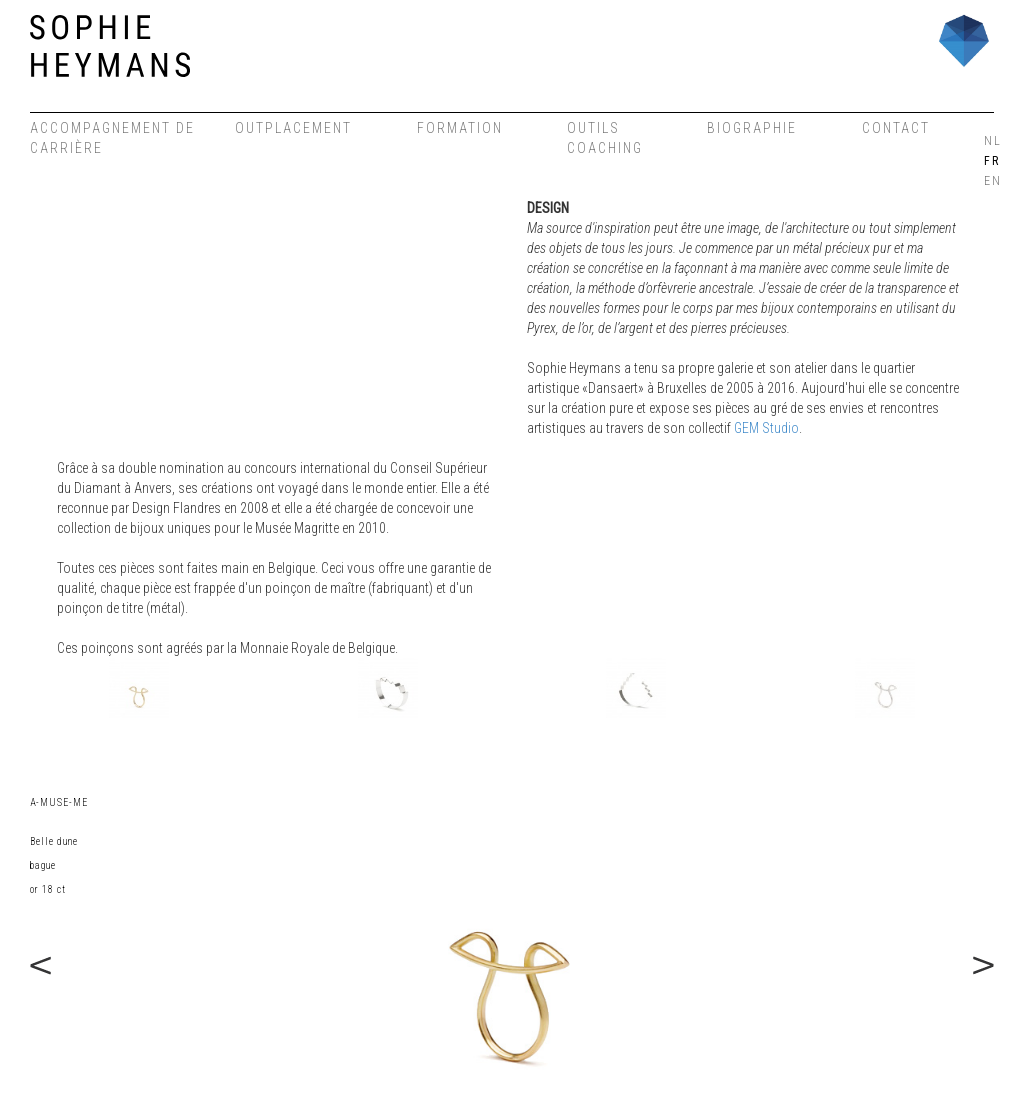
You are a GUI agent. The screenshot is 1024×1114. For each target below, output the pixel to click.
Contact (896, 128)
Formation (460, 128)
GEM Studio (766, 428)
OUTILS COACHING (605, 138)
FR (991, 161)
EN (991, 181)
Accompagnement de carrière (112, 138)
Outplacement (293, 128)
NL (991, 141)
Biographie (752, 128)
